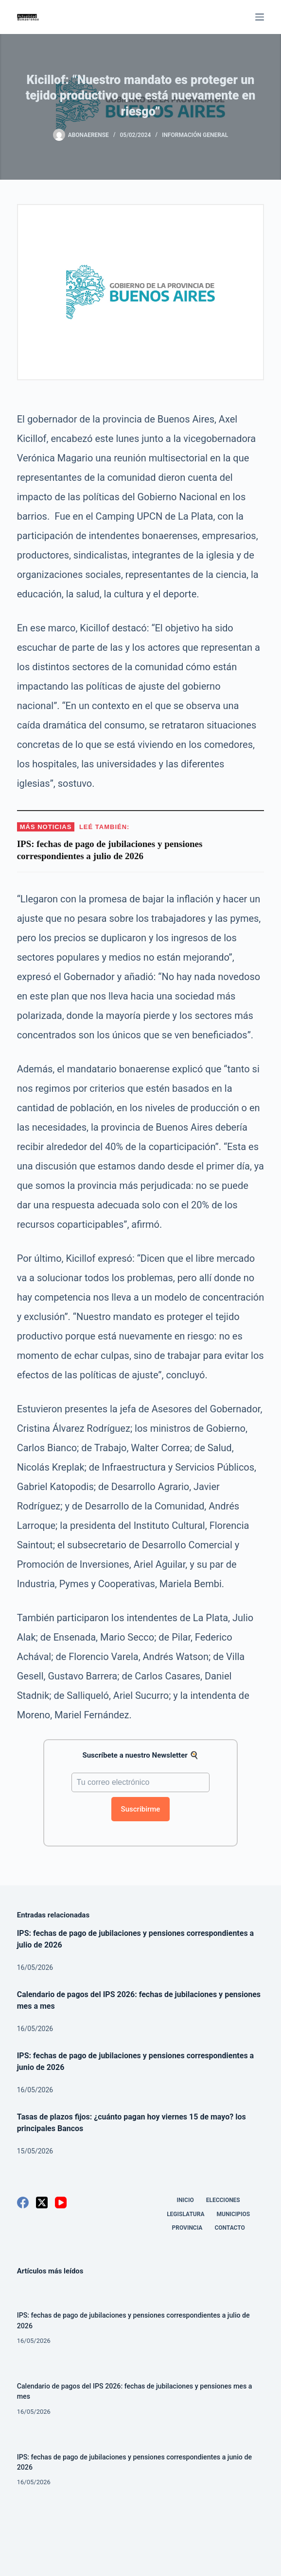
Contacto (229, 2227)
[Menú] (259, 17)
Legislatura (185, 2214)
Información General (195, 135)
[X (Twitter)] (42, 2202)
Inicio (185, 2200)
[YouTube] (61, 2202)
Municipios (233, 2214)
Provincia (187, 2227)
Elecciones (223, 2200)
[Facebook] (23, 2202)
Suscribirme (140, 1809)
